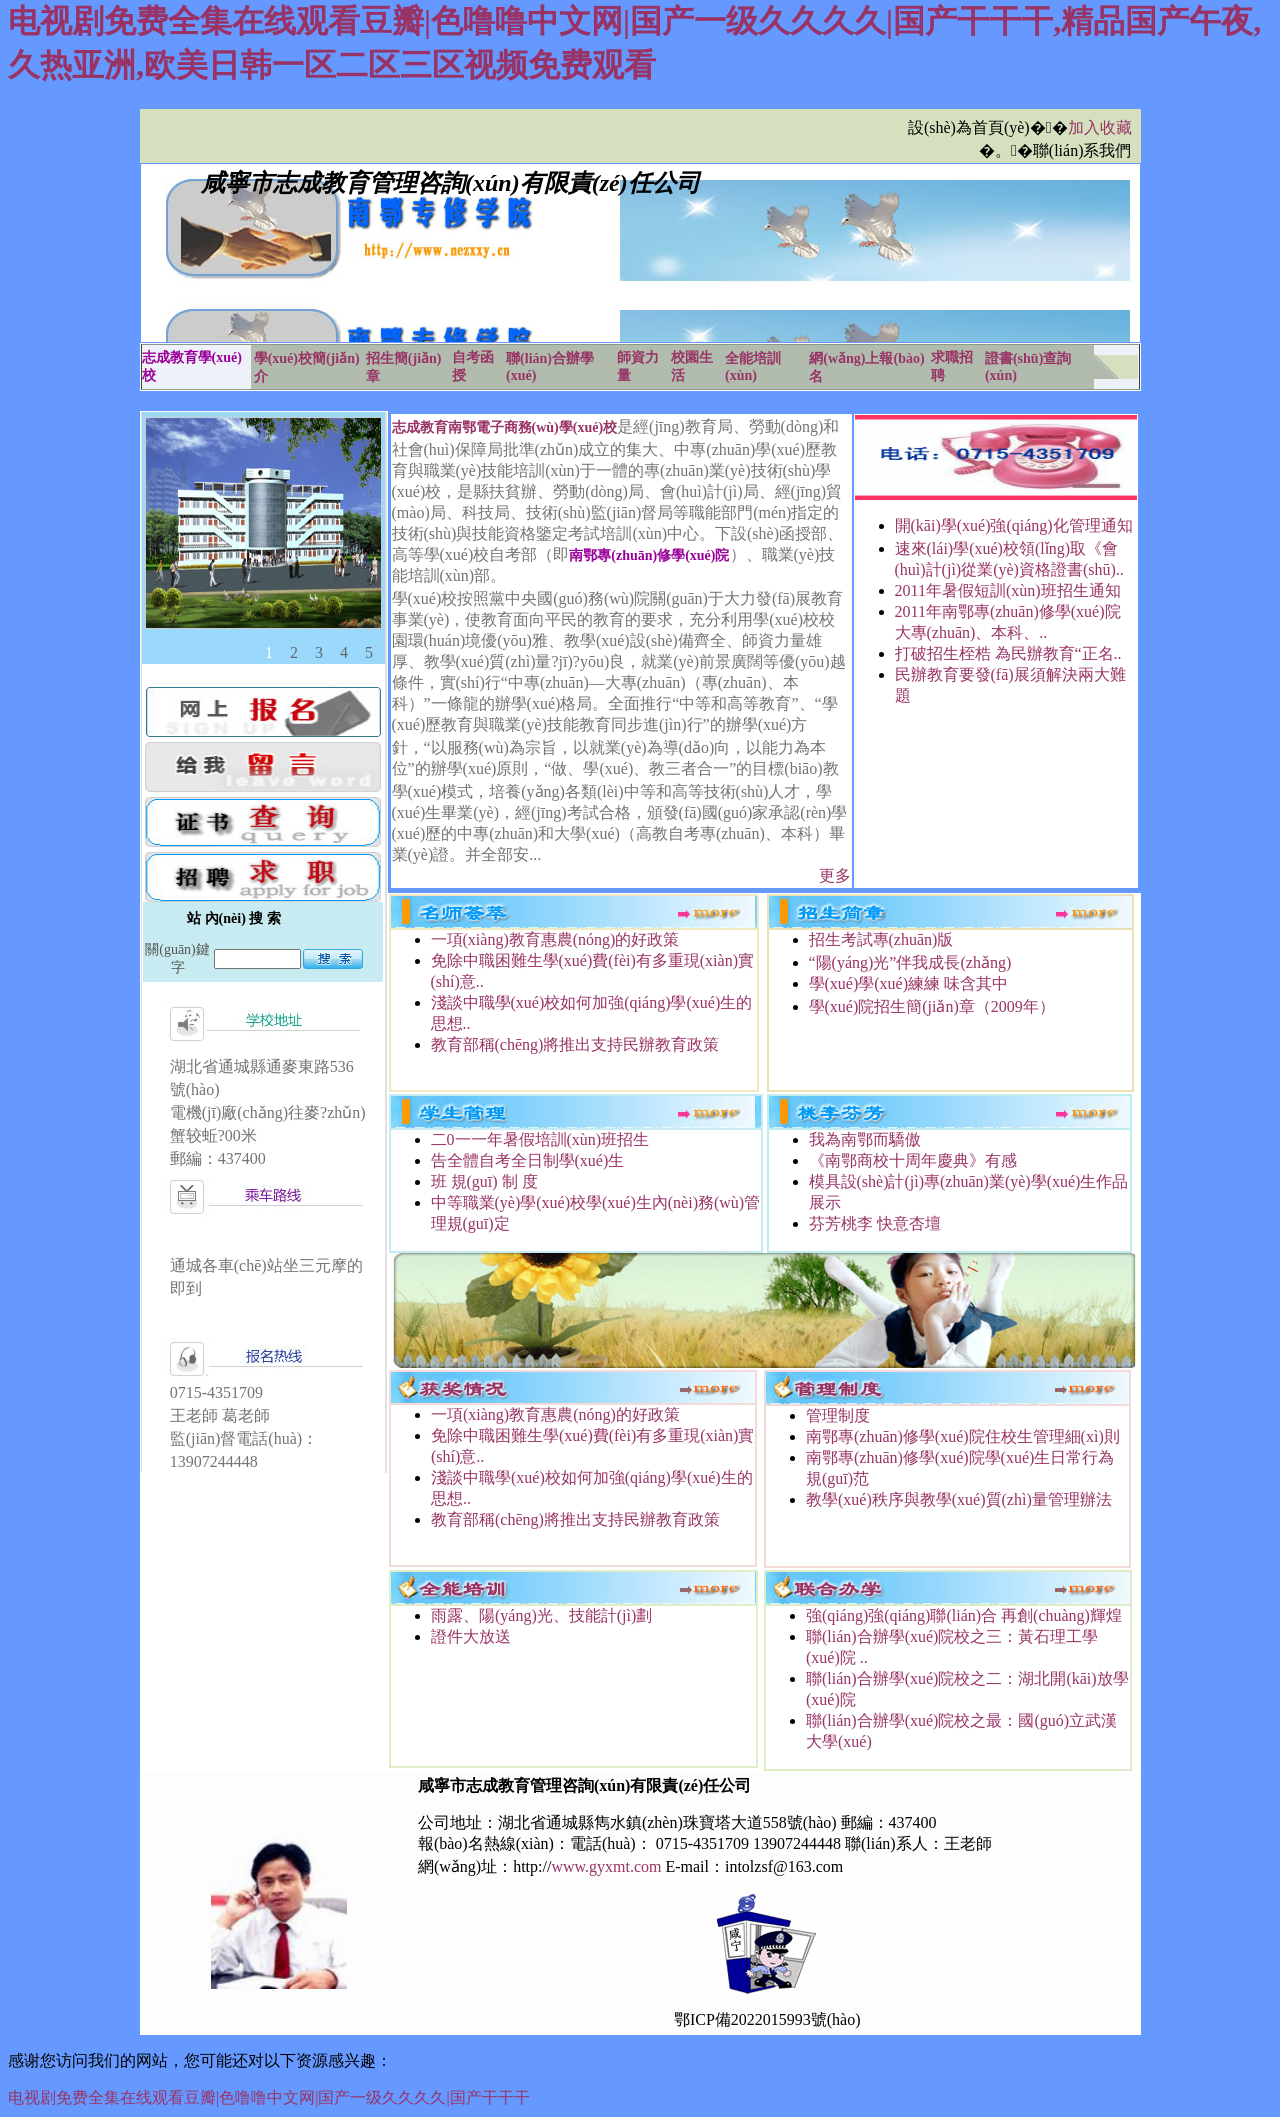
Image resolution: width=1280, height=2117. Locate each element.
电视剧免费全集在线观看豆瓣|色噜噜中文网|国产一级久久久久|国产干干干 (269, 2097)
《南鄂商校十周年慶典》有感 (913, 1160)
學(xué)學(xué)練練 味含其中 (909, 983)
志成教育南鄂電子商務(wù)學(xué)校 (505, 427)
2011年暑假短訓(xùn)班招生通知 (1008, 590)
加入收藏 (1100, 127)
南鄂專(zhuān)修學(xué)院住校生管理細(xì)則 (963, 1436)
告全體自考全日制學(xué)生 (528, 1160)
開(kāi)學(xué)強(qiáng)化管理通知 (1014, 525)
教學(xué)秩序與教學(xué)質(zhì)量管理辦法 (959, 1499)
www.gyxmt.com (606, 1866)
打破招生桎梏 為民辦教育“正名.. (1008, 653)
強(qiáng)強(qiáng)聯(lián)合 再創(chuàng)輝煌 (964, 1615)
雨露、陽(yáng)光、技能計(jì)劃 (541, 1615)
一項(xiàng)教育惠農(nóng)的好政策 (555, 939)
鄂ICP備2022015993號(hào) (767, 2019)
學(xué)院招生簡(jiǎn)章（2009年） (932, 1006)
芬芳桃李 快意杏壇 (875, 1223)
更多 (835, 875)
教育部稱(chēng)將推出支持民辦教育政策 (575, 1044)
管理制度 (838, 1415)
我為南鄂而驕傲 (865, 1139)
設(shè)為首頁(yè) (969, 127)
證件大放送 (471, 1636)
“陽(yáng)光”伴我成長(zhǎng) (910, 962)
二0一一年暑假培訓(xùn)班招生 (540, 1139)
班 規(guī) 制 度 (484, 1181)
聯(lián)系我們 (1082, 150)
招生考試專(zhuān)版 (881, 939)
